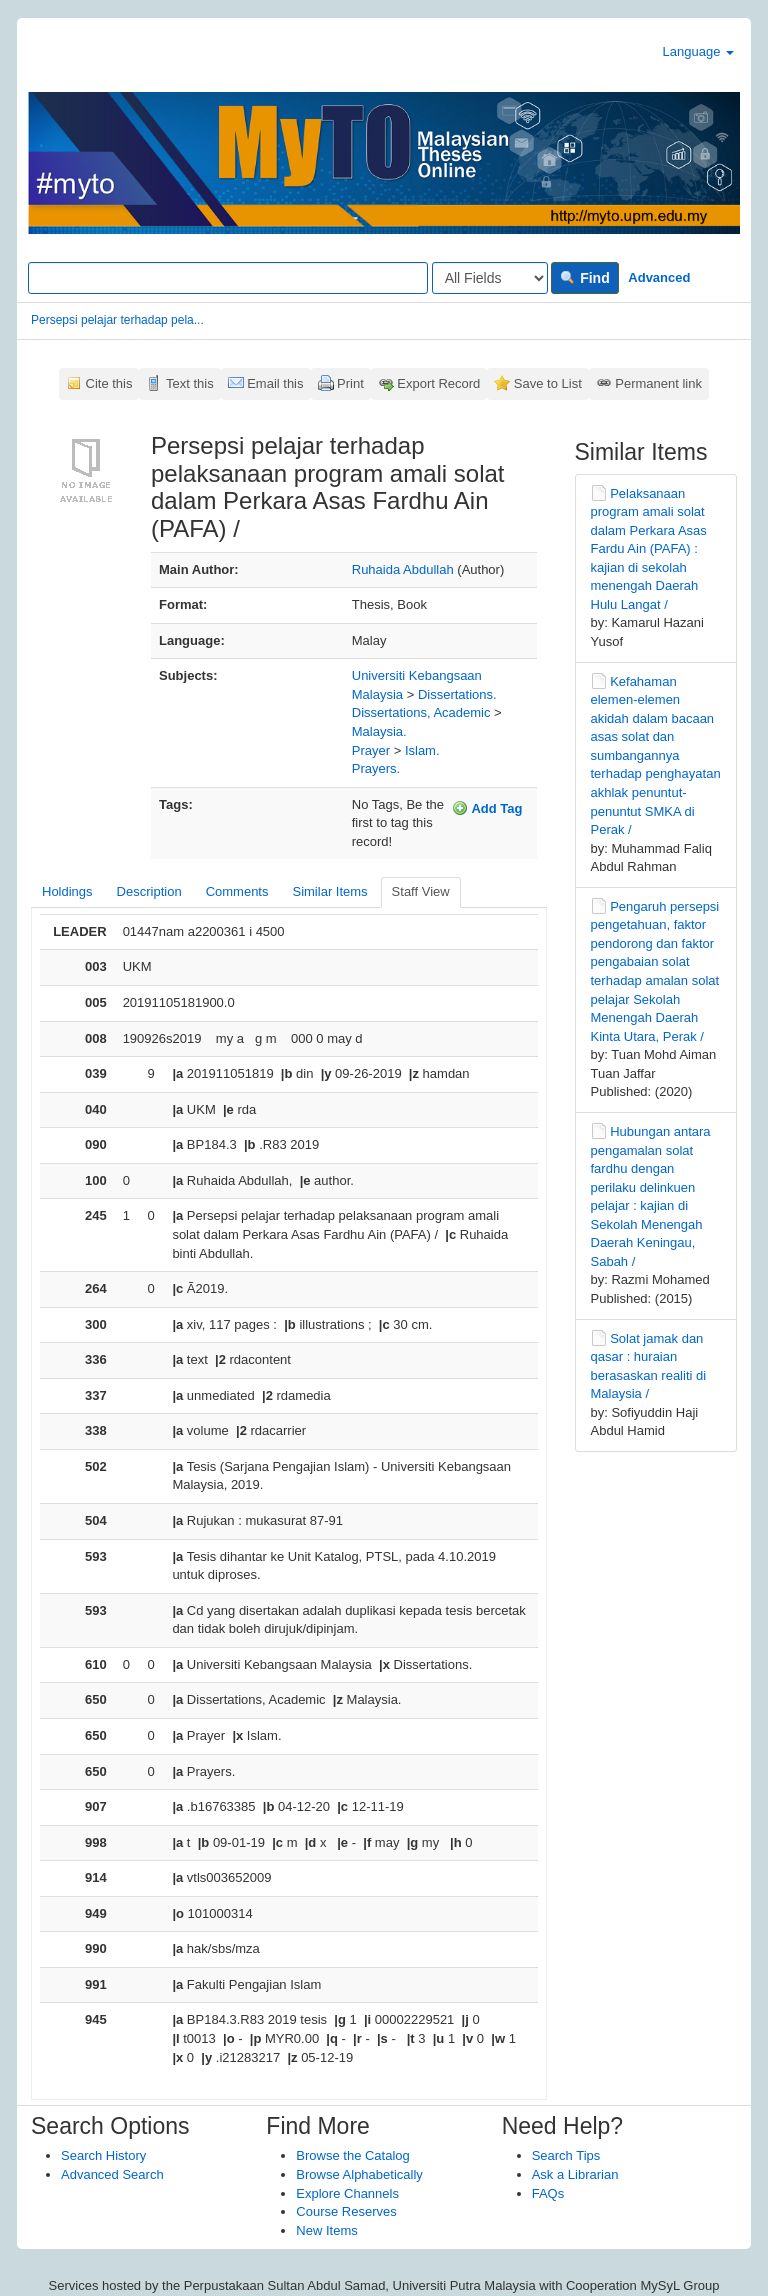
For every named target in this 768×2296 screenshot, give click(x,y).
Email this (275, 383)
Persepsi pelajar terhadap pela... (117, 320)
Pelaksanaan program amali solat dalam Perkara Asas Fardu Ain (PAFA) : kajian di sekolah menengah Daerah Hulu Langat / (649, 549)
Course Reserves (346, 2211)
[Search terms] (228, 278)
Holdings (67, 891)
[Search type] (490, 278)
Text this (190, 383)
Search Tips (566, 2155)
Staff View (421, 891)
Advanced (659, 277)
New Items (326, 2230)
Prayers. (376, 768)
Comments (237, 891)
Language (698, 51)
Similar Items (329, 891)
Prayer (371, 750)
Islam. (422, 750)
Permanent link (658, 383)
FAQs (548, 2193)
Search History (103, 2155)
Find (584, 278)
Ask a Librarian (575, 2174)
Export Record (438, 383)
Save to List (548, 383)
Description (149, 891)
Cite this (109, 383)
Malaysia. (379, 731)
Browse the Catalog (352, 2155)
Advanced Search (112, 2174)
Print (350, 383)
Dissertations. (457, 694)
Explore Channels (347, 2193)
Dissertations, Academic (421, 712)
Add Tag (487, 808)
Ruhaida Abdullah (403, 569)
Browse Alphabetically (359, 2174)
